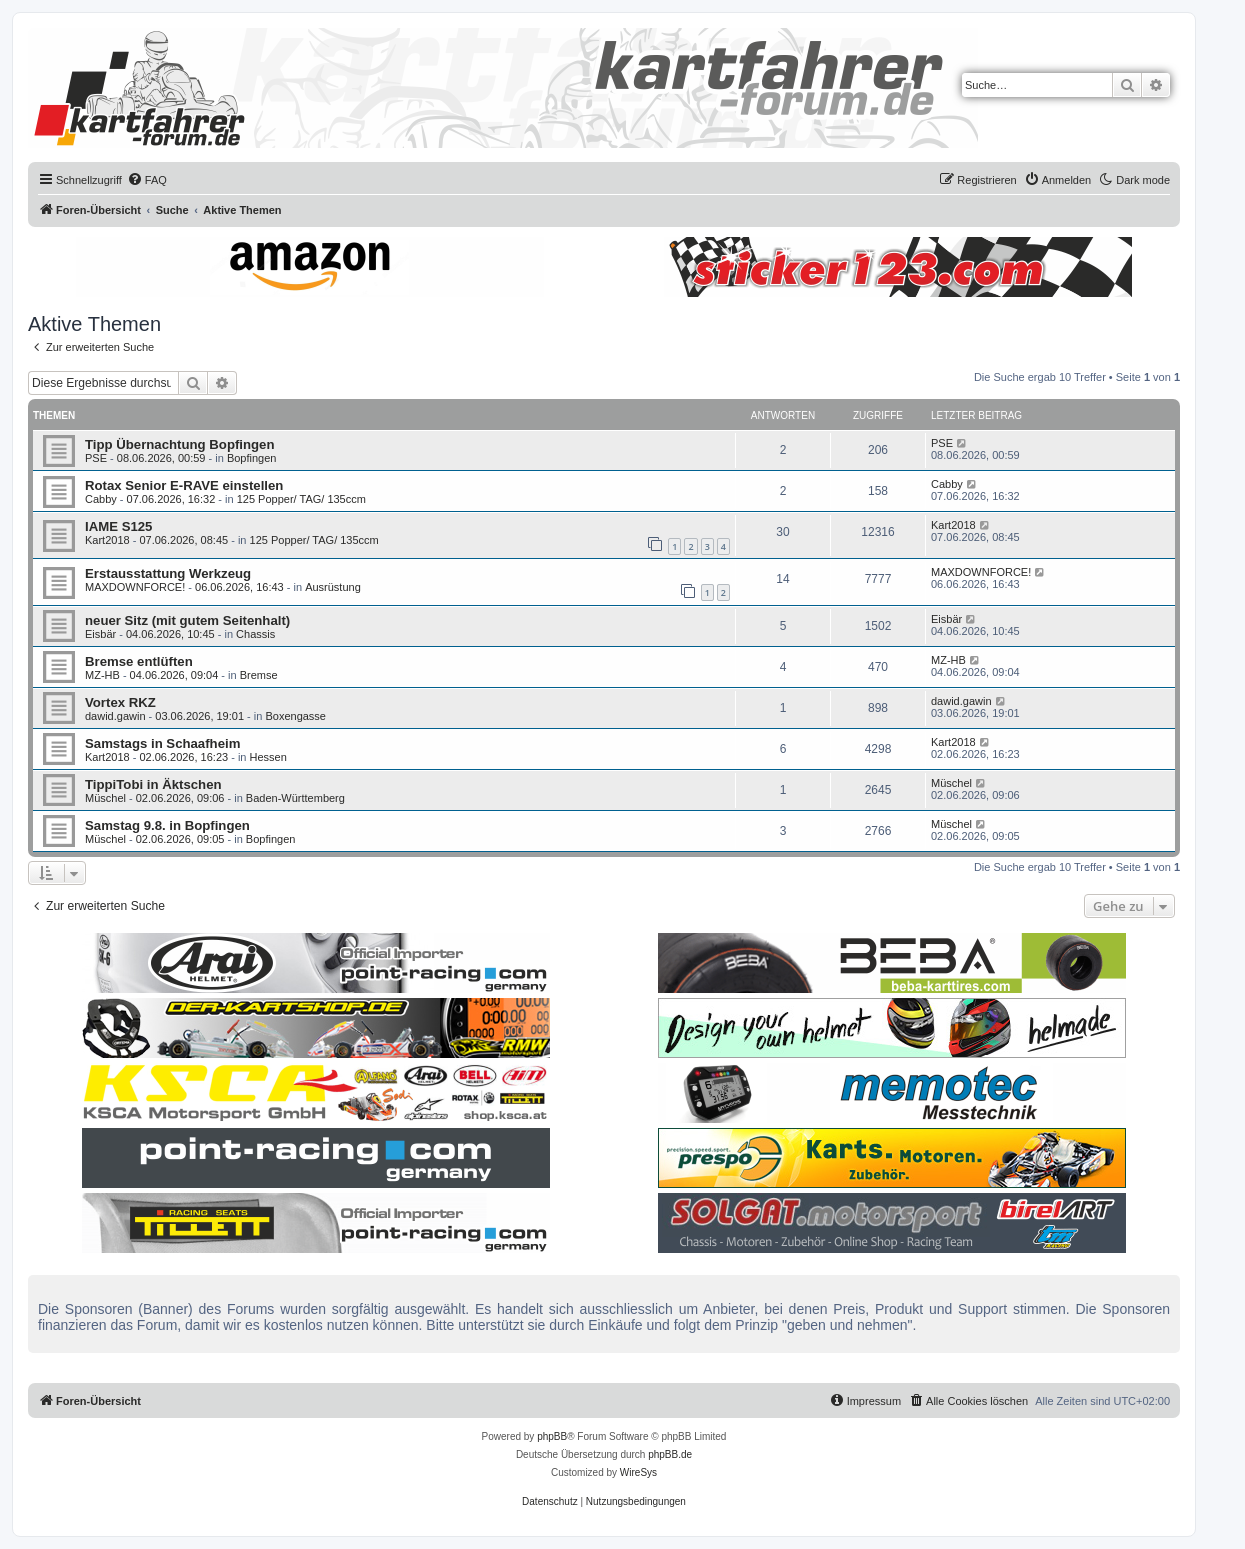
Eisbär (100, 634)
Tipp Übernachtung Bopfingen (180, 444)
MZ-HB (102, 675)
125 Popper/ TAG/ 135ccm (301, 499)
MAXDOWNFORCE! (135, 587)
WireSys (638, 1472)
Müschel (105, 798)
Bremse (259, 675)
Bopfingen (252, 458)
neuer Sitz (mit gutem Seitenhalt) (187, 620)
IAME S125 (118, 526)
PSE (96, 458)
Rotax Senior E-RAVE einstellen (184, 485)
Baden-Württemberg (295, 798)
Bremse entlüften (139, 661)
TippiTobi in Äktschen (153, 784)
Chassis (255, 634)
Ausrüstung (333, 587)
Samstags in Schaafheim (162, 743)
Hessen (268, 757)
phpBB (552, 1436)
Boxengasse (295, 716)
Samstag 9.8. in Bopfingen (167, 825)
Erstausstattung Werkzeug (168, 573)
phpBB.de (670, 1454)
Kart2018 (107, 540)
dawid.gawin (115, 716)
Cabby (101, 499)
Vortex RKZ (120, 702)
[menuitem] (147, 180)
